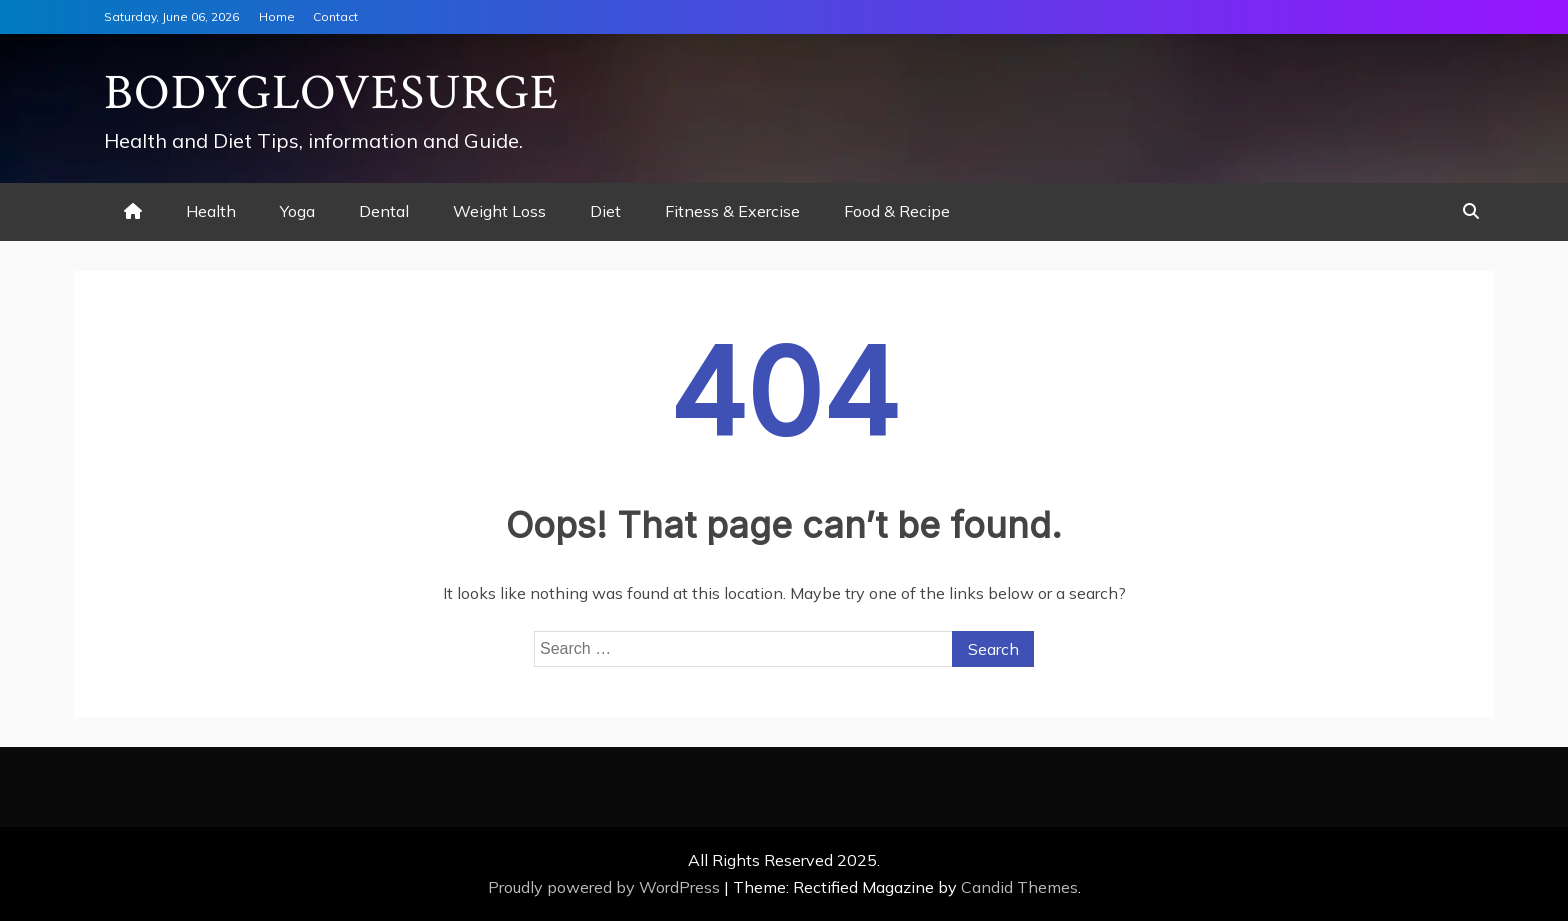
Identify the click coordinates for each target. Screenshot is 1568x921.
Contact (335, 16)
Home (277, 16)
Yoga (297, 211)
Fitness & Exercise (732, 211)
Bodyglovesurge (331, 93)
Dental (384, 211)
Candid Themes (1019, 887)
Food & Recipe (897, 211)
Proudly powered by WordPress (606, 887)
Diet (605, 211)
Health (211, 211)
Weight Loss (499, 211)
